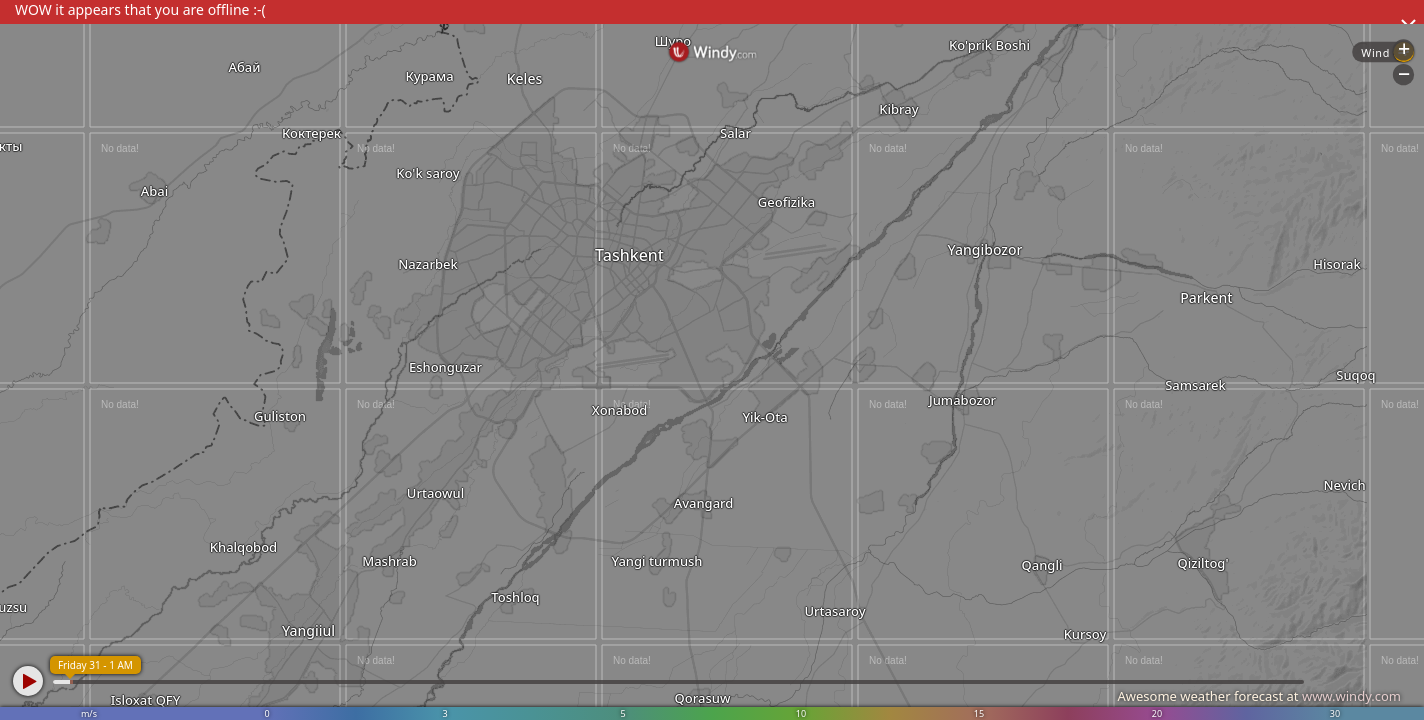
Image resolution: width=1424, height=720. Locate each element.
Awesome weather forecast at (1259, 696)
